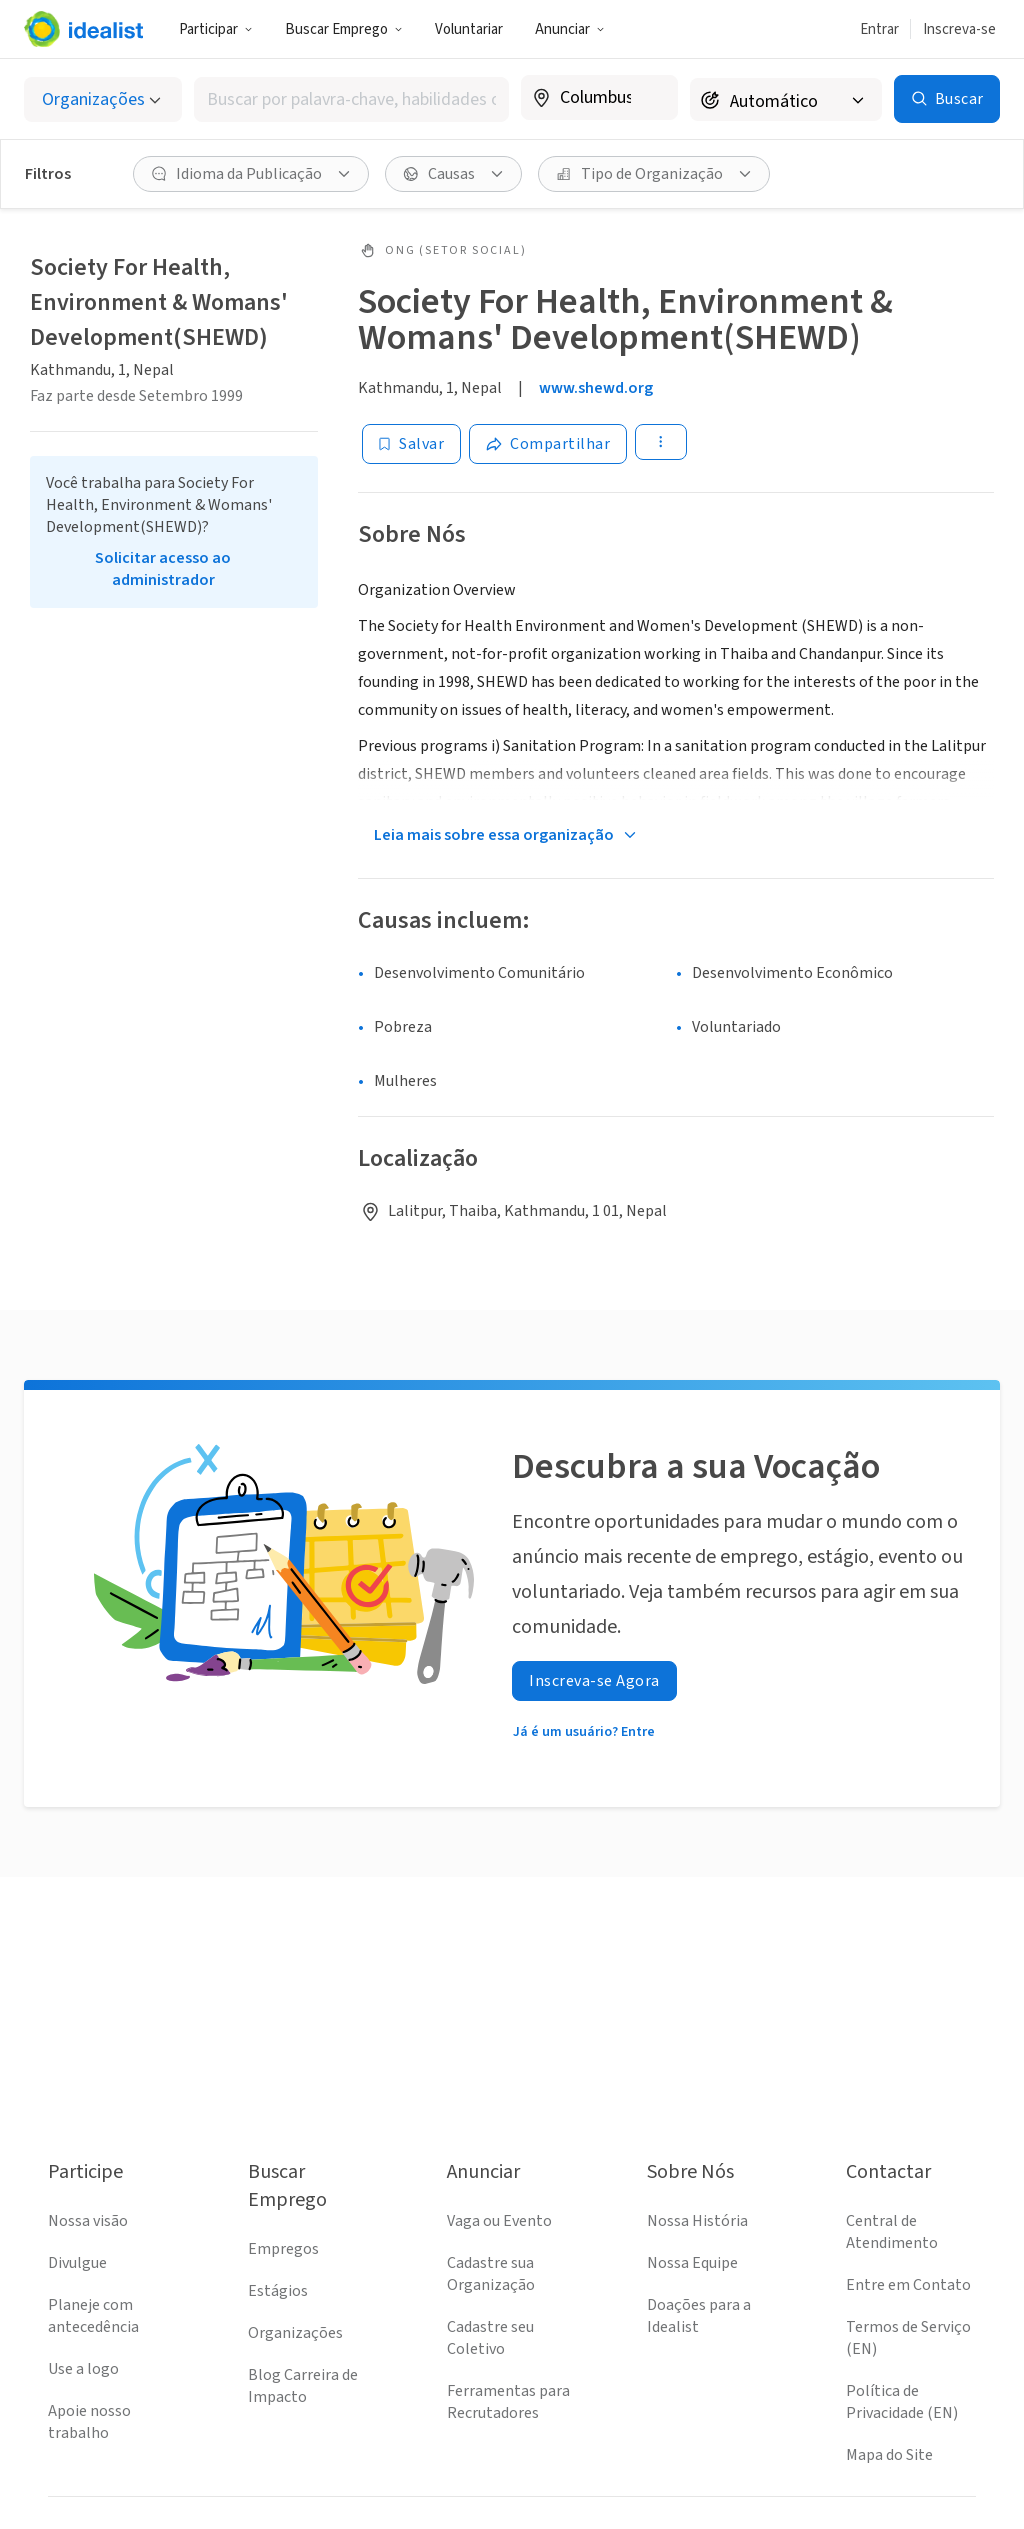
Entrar (879, 29)
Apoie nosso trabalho (89, 2422)
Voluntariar (469, 29)
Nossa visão (88, 2221)
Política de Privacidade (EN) (902, 2402)
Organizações (295, 2333)
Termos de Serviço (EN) (908, 2338)
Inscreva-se (959, 29)
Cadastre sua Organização (491, 2274)
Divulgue (77, 2263)
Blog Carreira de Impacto (303, 2386)
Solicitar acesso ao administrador (163, 569)
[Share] (548, 444)
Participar (216, 29)
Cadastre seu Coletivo (490, 2338)
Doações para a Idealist (699, 2316)
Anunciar (570, 29)
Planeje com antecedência (93, 2316)
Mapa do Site (889, 2455)
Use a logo (83, 2369)
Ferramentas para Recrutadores (508, 2402)
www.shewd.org (596, 388)
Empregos (283, 2249)
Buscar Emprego (344, 29)
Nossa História (697, 2221)
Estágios (278, 2291)
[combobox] (351, 99)
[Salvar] (411, 444)
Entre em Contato (908, 2285)
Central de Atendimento (892, 2232)
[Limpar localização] (650, 98)
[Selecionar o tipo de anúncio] (103, 99)
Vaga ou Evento (499, 2221)
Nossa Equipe (692, 2263)
